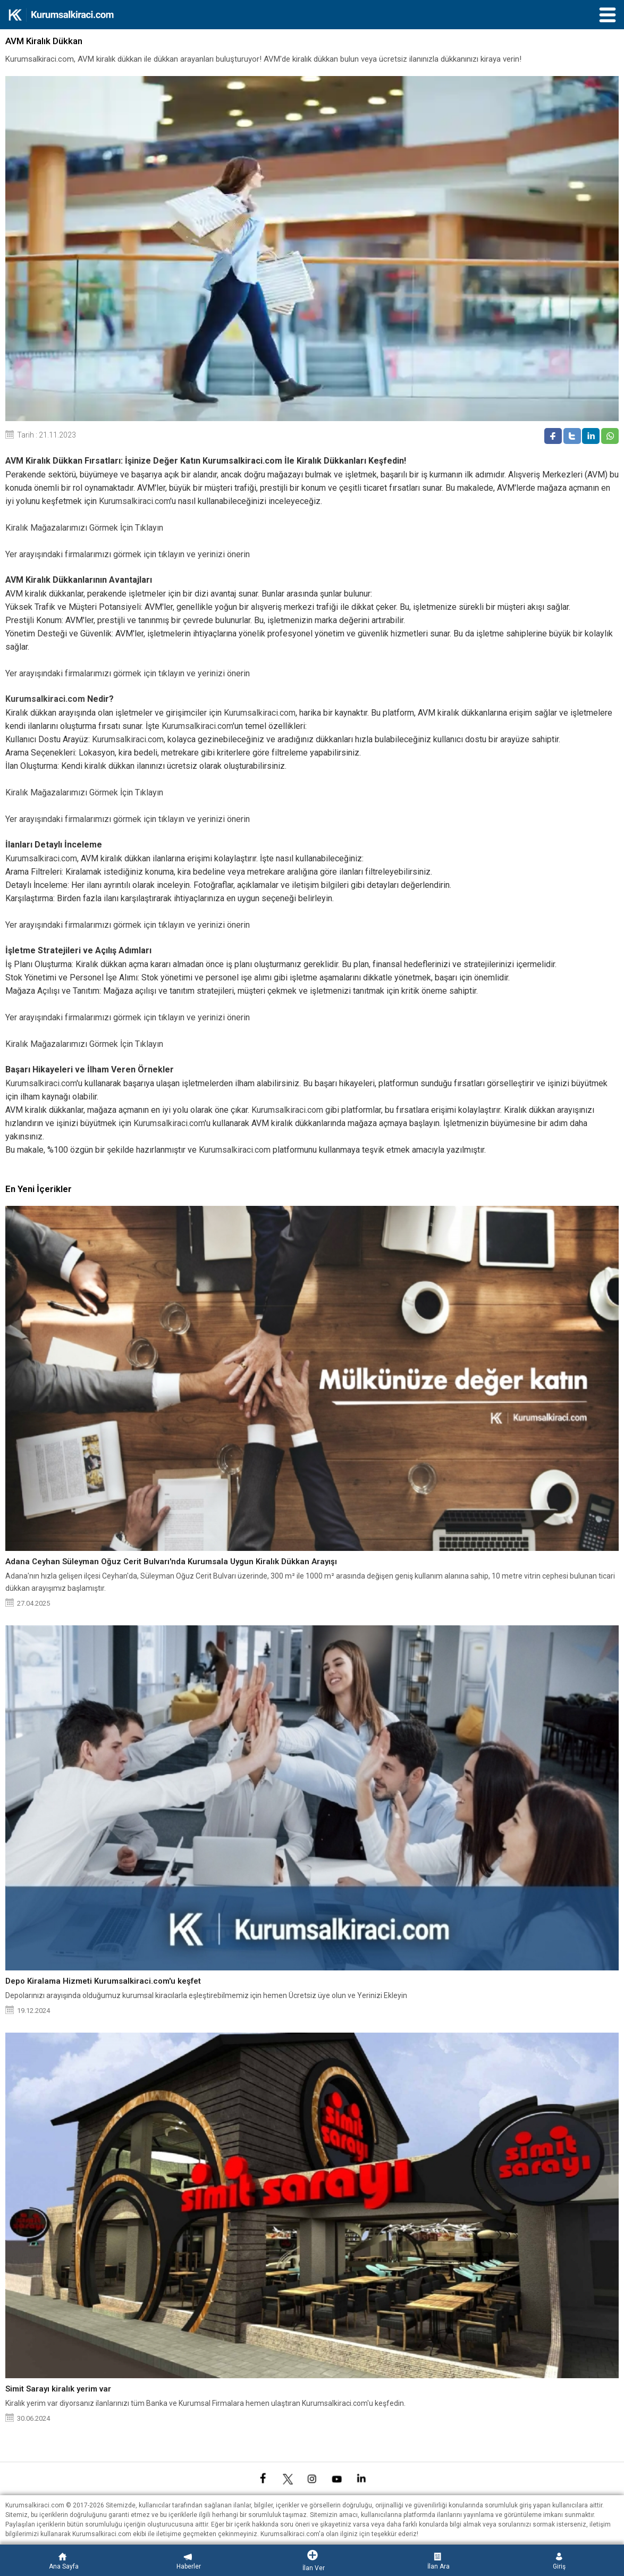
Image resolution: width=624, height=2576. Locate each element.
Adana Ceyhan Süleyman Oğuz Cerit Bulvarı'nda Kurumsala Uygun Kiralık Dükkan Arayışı (171, 1561)
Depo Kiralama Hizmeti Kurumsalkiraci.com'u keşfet (103, 1981)
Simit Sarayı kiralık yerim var (58, 2389)
